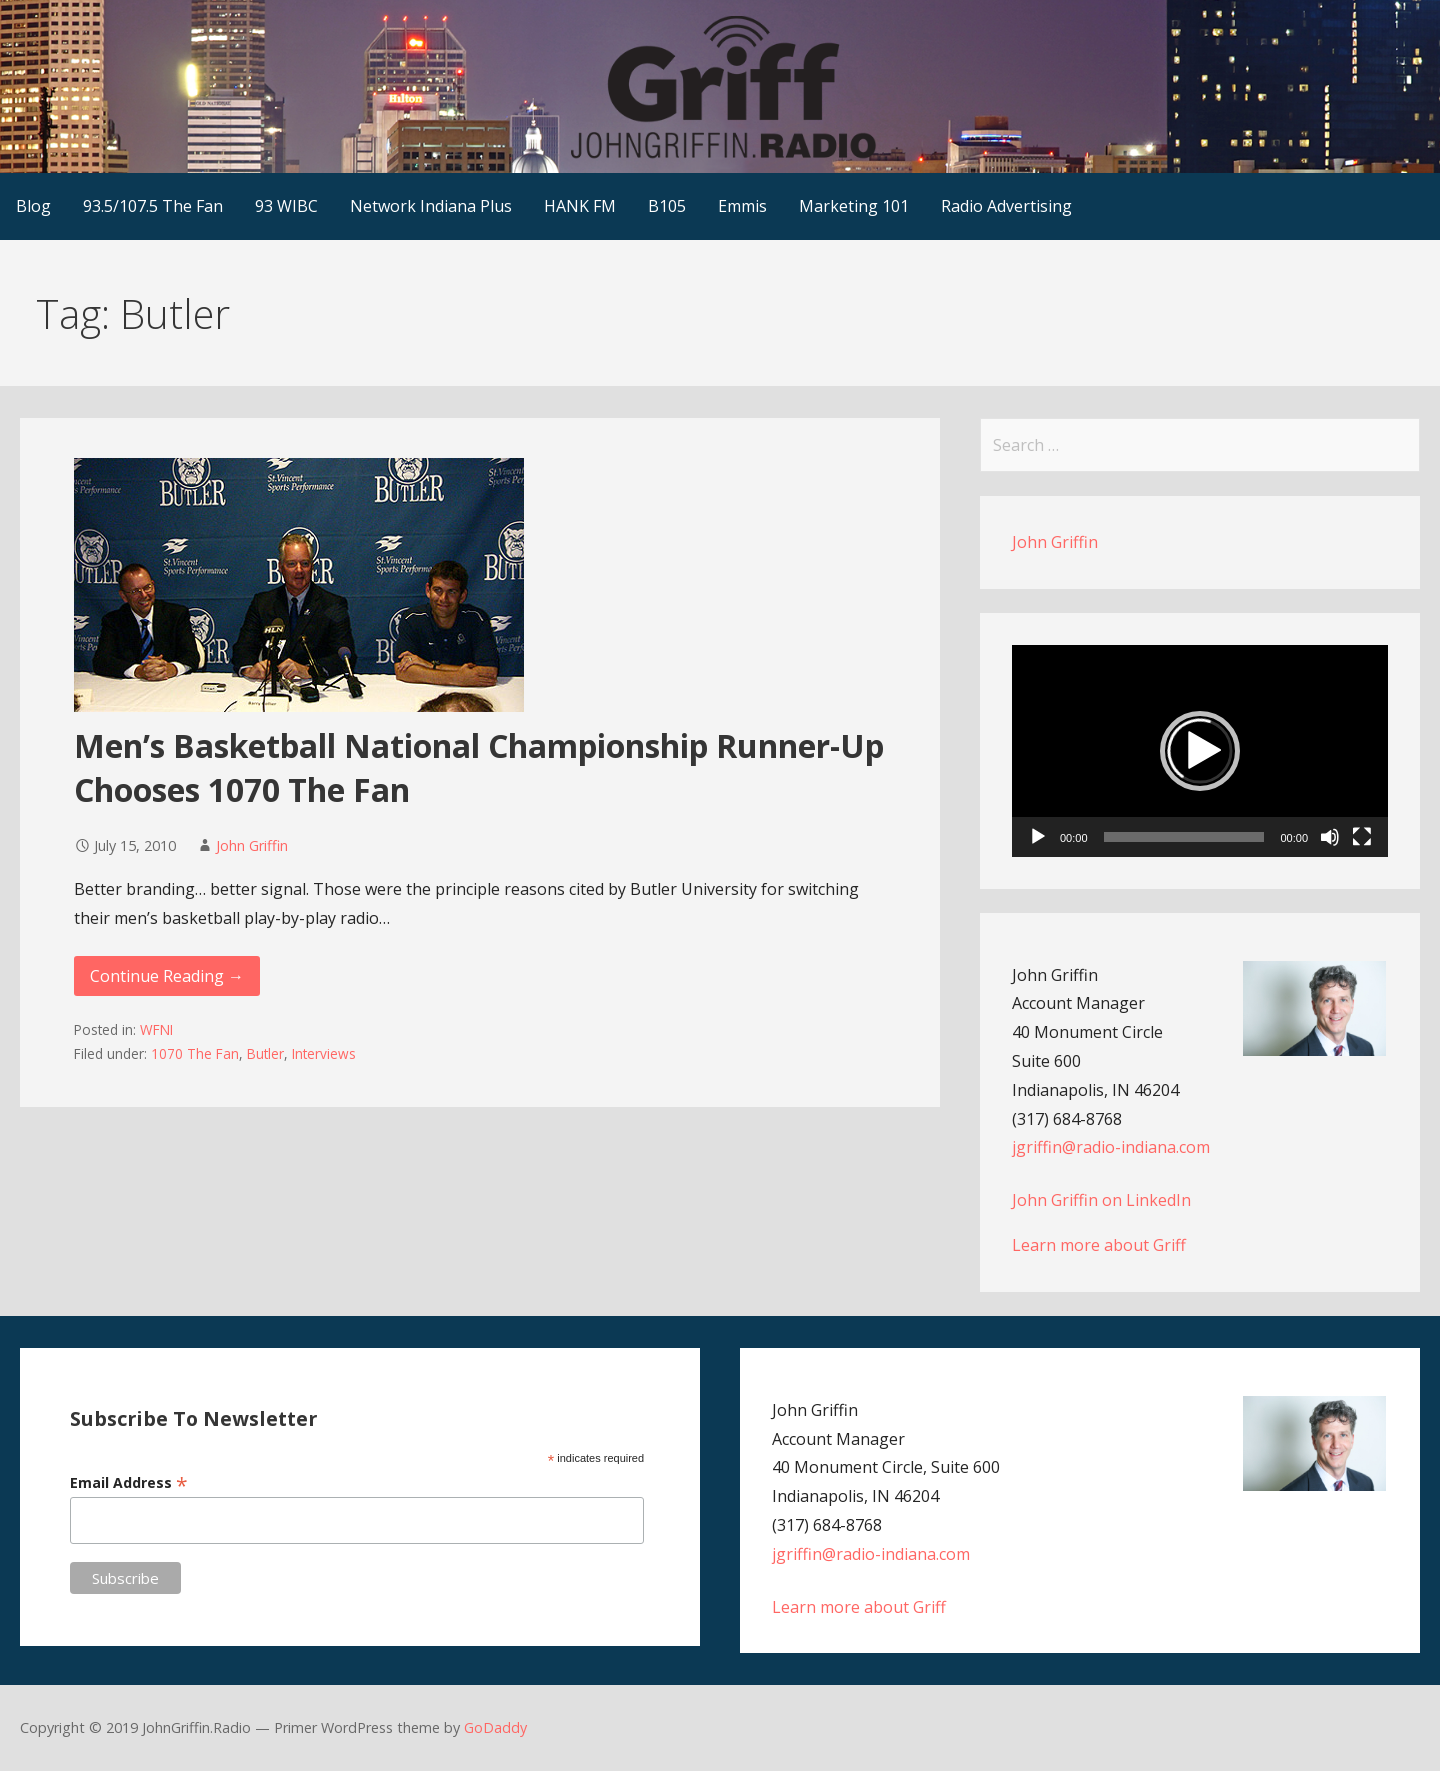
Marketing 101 (854, 206)
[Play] (1038, 837)
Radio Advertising (1006, 206)
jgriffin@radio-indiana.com (1111, 1147)
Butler (265, 1053)
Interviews (324, 1053)
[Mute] (1330, 837)
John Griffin (252, 845)
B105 (667, 206)
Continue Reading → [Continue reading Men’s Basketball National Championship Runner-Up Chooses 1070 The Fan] (167, 976)
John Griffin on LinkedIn (1101, 1200)
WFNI (156, 1029)
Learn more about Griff (1099, 1245)
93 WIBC (286, 206)
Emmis (742, 206)
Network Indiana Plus (431, 206)
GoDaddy (495, 1727)
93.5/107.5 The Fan (153, 206)
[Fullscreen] (1362, 837)
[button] (1200, 751)
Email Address (129, 1482)
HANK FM (580, 206)
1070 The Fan (195, 1053)
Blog (33, 206)
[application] (1200, 751)
